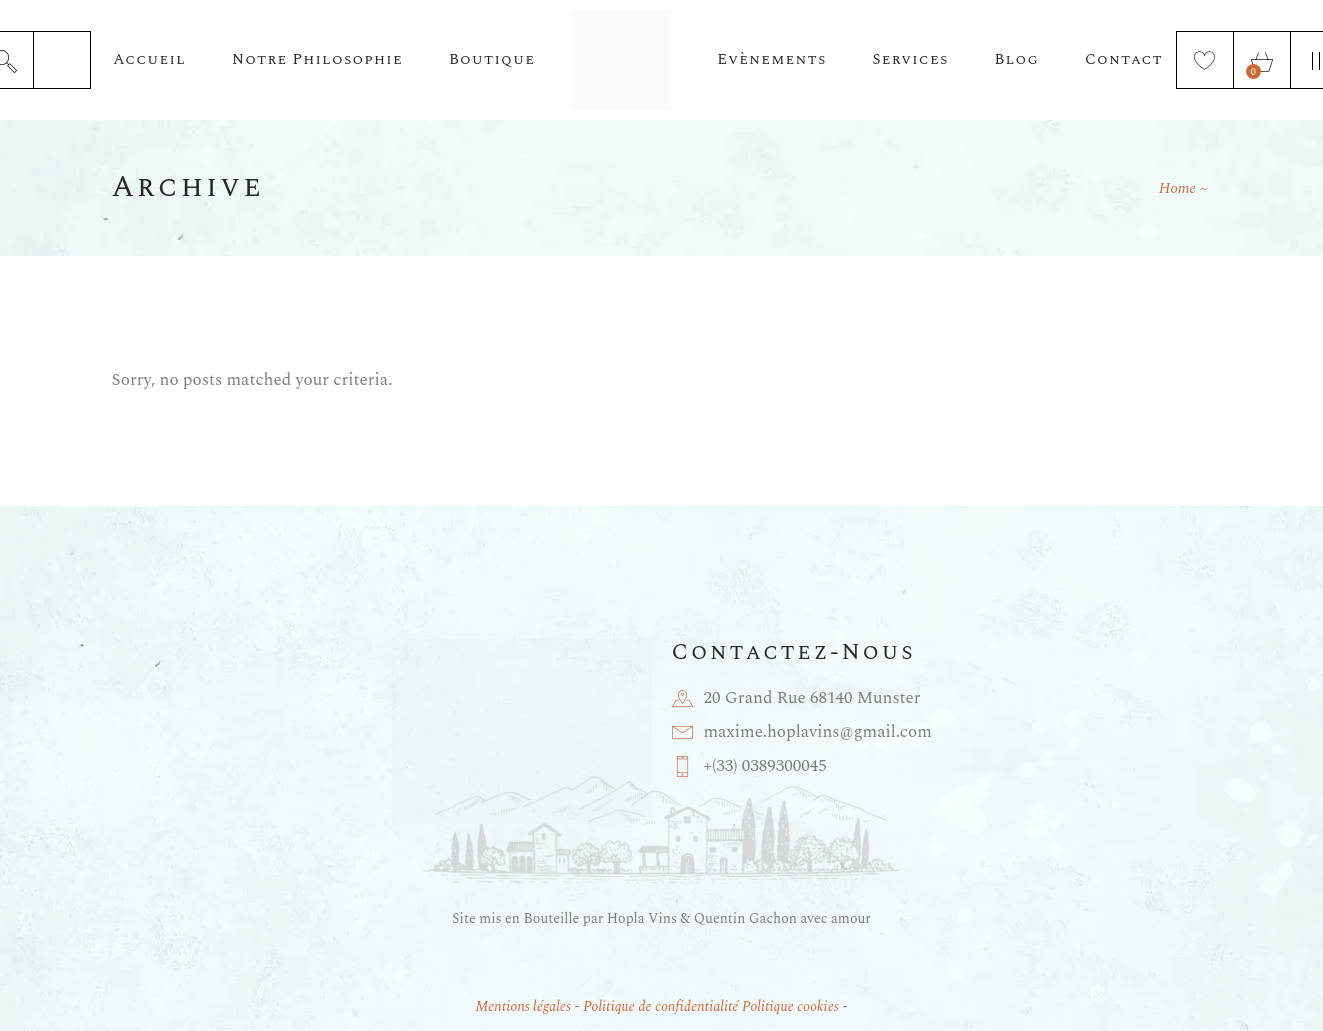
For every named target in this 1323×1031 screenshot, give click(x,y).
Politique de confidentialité (660, 1006)
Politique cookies (790, 1006)
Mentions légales (523, 1006)
